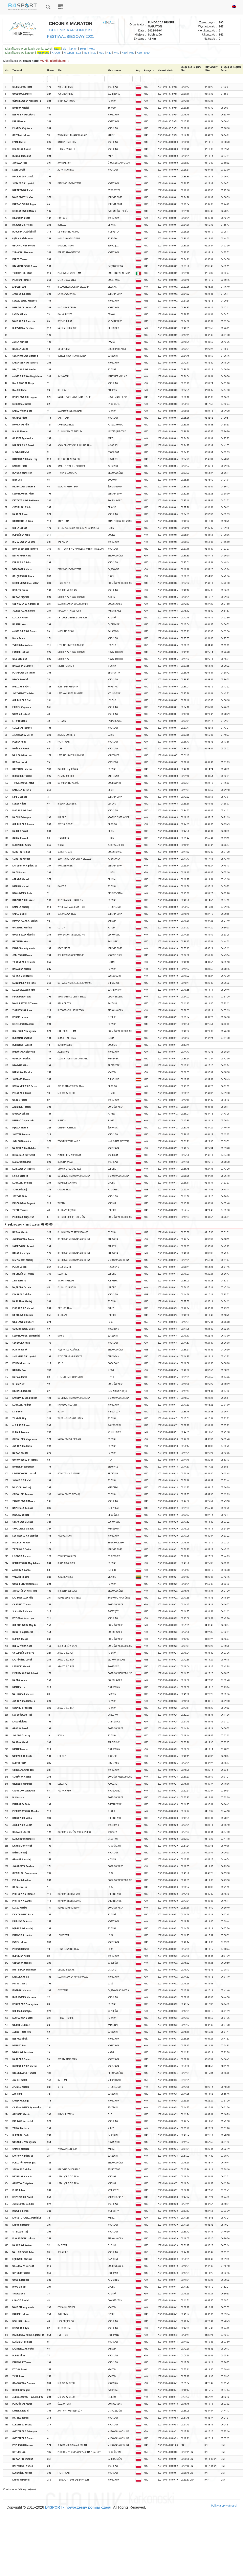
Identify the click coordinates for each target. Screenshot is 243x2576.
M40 (116, 52)
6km (65, 48)
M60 (147, 52)
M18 (86, 52)
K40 (109, 52)
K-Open (56, 52)
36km (83, 48)
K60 (139, 52)
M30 (101, 52)
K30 (93, 52)
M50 (131, 52)
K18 (78, 52)
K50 (124, 52)
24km (73, 48)
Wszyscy (43, 52)
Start (57, 48)
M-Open (69, 52)
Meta (92, 48)
